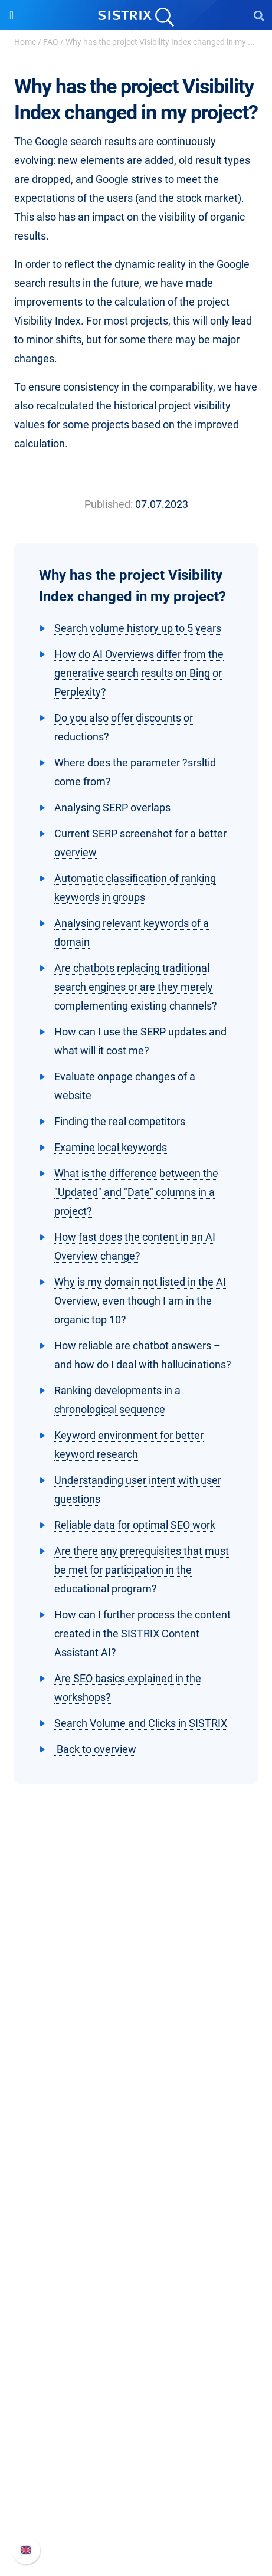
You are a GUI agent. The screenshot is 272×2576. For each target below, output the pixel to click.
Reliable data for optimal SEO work (134, 1525)
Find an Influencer (136, 2234)
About (136, 2043)
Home (25, 42)
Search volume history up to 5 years (137, 628)
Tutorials (136, 2388)
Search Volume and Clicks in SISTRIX (140, 1723)
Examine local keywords (110, 1147)
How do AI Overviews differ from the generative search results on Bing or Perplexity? (139, 673)
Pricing (136, 2178)
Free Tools (136, 2369)
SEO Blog (136, 2351)
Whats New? (136, 2467)
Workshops (136, 2313)
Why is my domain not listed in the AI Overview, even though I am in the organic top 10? (140, 1301)
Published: (108, 504)
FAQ (50, 42)
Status (136, 2523)
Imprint (136, 2118)
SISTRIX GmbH (136, 2020)
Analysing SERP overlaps (112, 807)
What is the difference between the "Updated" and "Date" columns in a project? (136, 1192)
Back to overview (95, 1749)
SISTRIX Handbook (136, 2448)
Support (136, 2426)
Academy (136, 2332)
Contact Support (136, 2505)
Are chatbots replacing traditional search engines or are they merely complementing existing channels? (135, 987)
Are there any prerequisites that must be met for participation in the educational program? (141, 1570)
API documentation (136, 2486)
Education (136, 2080)
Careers (136, 2061)
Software (136, 2155)
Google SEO (136, 2197)
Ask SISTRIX (136, 2294)
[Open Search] (259, 15)
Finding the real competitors (119, 1121)
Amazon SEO (136, 2215)
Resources (136, 2272)
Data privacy (136, 2099)
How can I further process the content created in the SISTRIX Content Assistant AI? (142, 1633)
